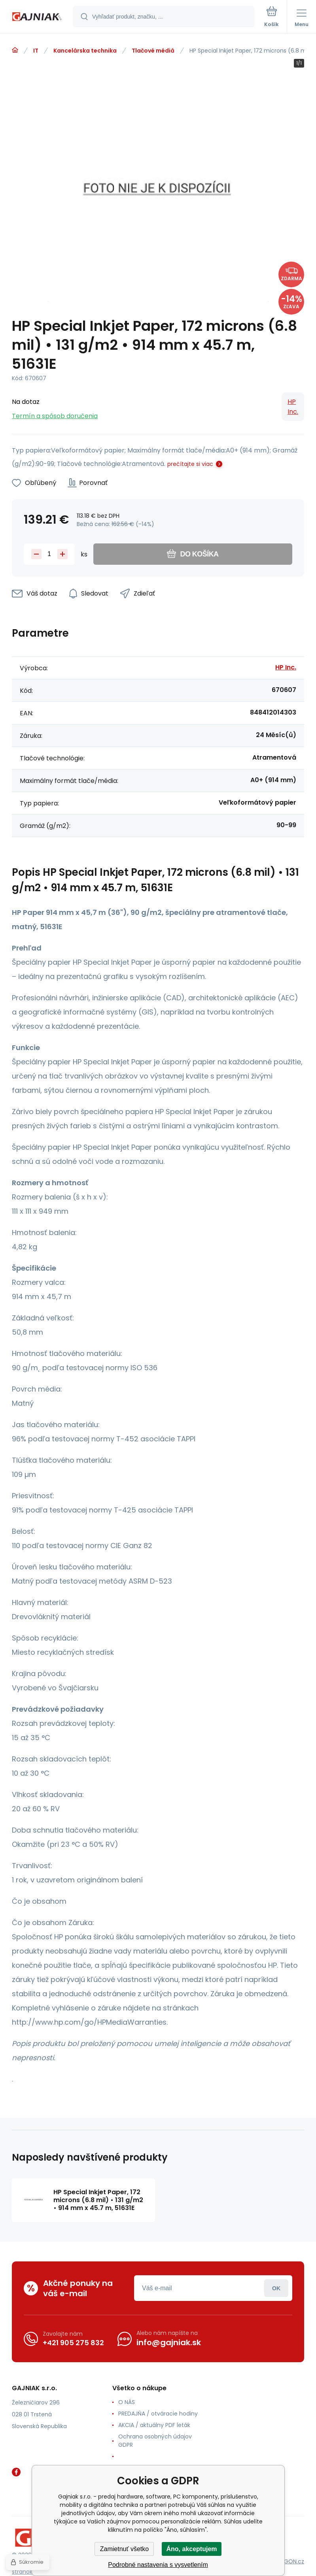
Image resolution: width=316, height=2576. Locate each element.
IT (35, 51)
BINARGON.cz (286, 2561)
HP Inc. (293, 406)
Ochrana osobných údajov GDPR (155, 2441)
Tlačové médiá (153, 51)
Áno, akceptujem (191, 2549)
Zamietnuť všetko (124, 2549)
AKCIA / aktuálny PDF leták (154, 2425)
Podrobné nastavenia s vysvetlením (158, 2564)
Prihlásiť (276, 2288)
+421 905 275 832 (73, 2343)
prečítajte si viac (190, 464)
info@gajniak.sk (168, 2342)
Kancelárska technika (85, 51)
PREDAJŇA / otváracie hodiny (158, 2414)
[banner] (37, 17)
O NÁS (126, 2402)
